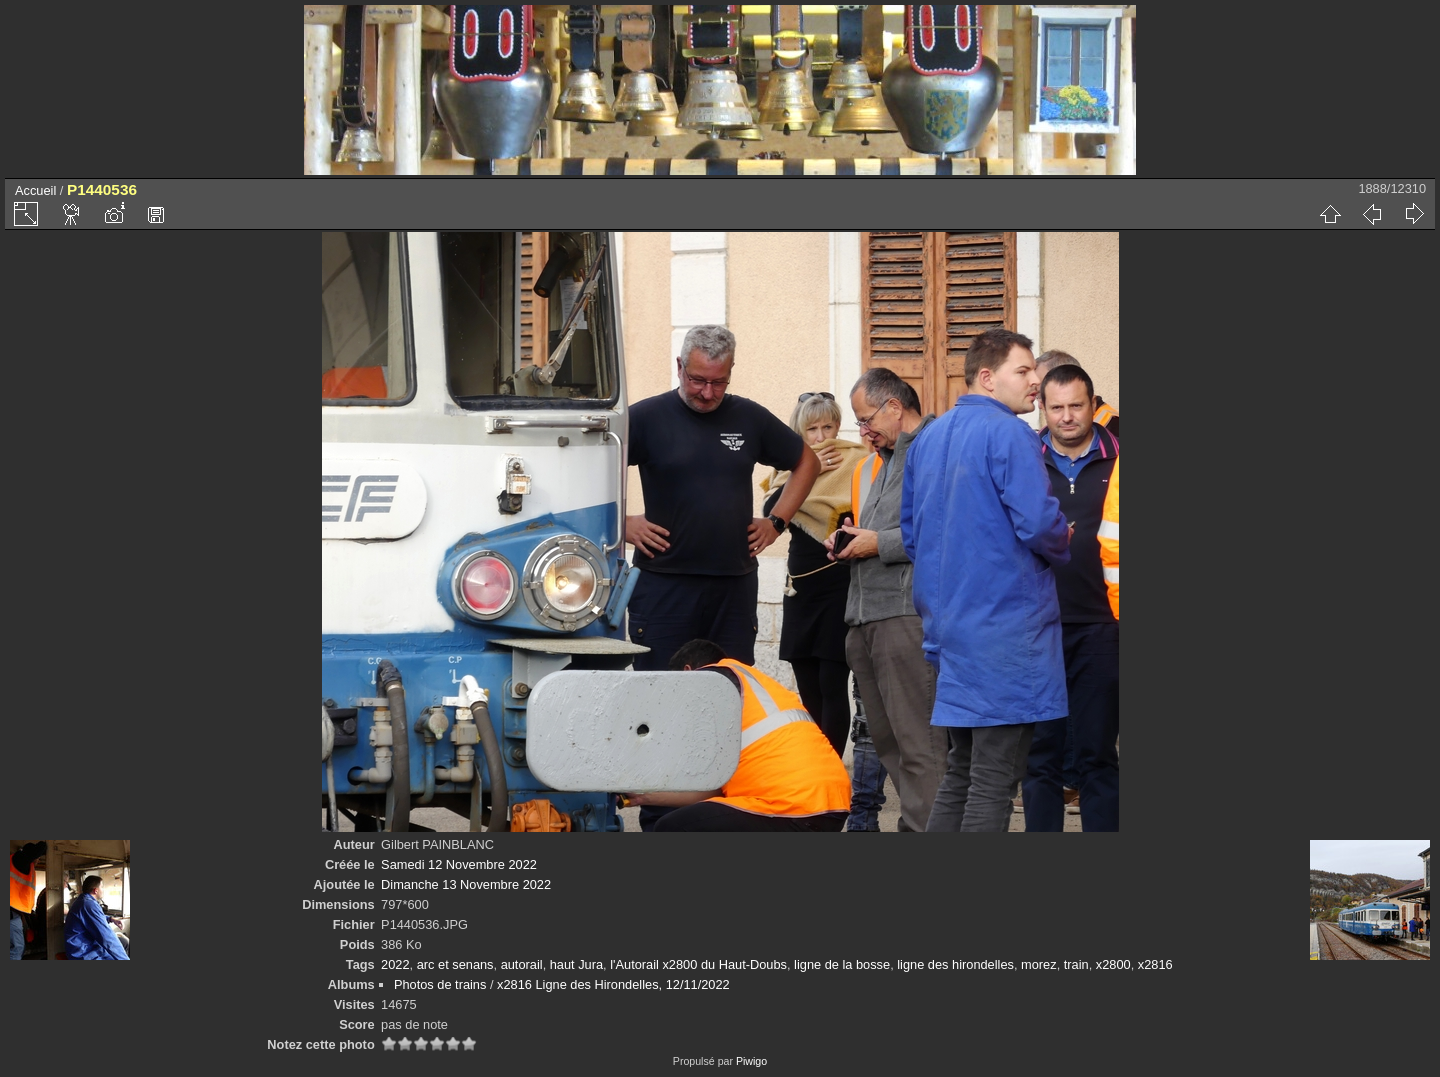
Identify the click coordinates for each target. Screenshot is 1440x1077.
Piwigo (751, 1061)
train (1076, 964)
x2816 (1155, 964)
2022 (395, 964)
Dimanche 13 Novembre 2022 (466, 884)
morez (1039, 964)
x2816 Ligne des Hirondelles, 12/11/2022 (613, 984)
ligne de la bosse (842, 964)
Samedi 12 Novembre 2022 (459, 864)
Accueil (35, 190)
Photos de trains (440, 984)
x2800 (1113, 964)
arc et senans (455, 964)
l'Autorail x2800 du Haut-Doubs (698, 964)
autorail (522, 964)
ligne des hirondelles (955, 964)
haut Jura (576, 964)
